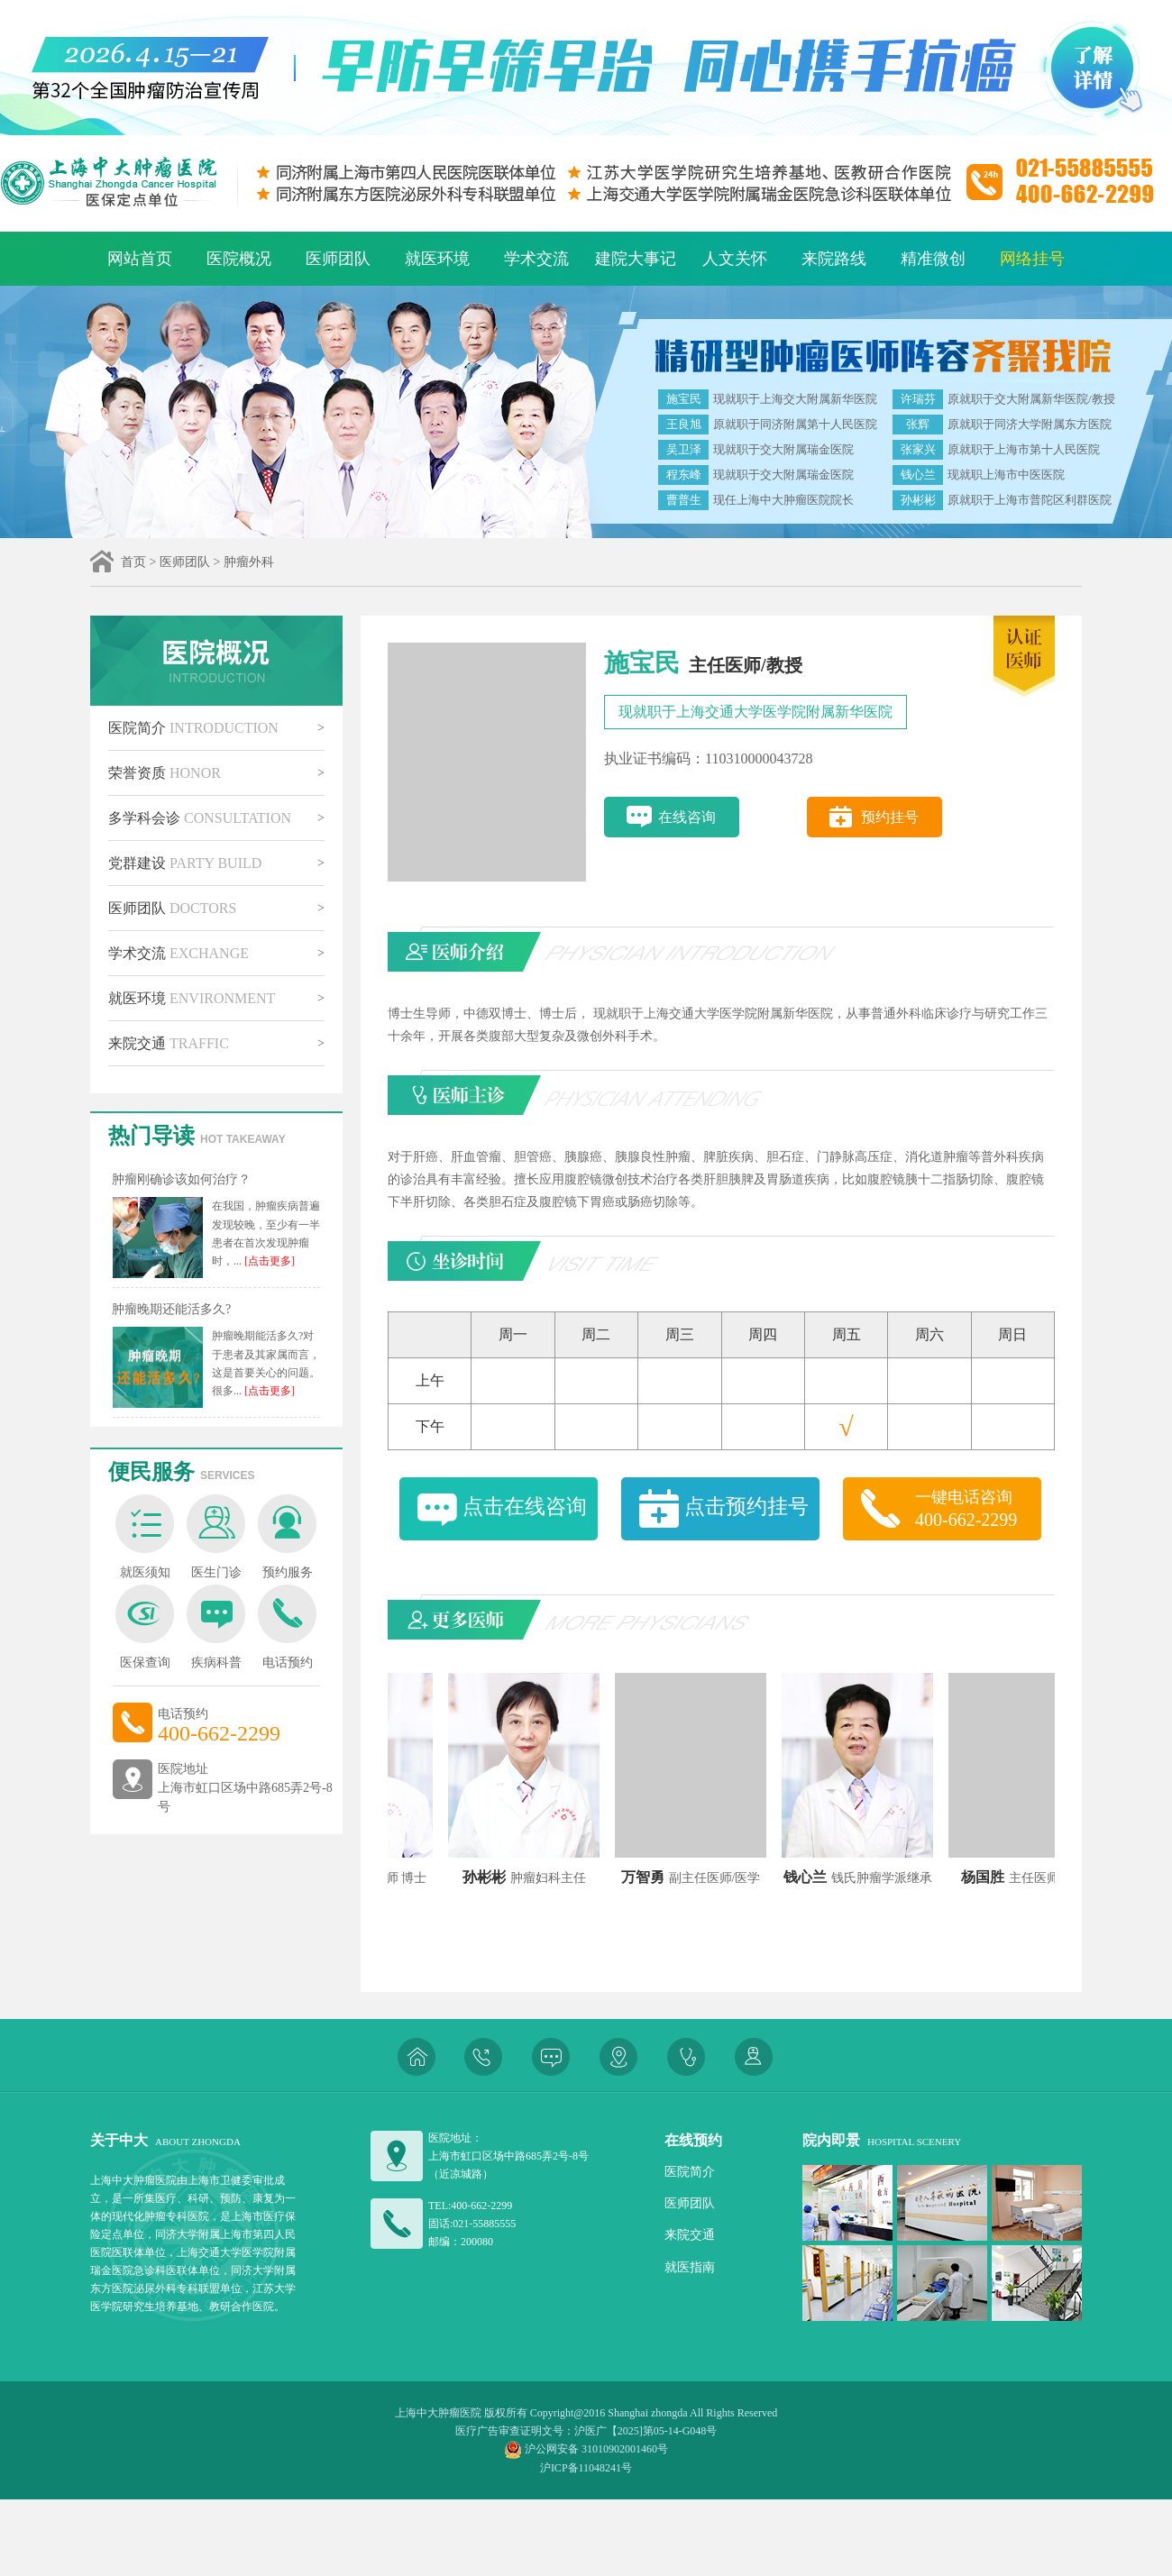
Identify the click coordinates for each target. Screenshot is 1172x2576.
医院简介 (193, 727)
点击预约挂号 (746, 1506)
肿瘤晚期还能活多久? (171, 1309)
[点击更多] (268, 1261)
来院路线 (833, 259)
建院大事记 (635, 259)
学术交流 (536, 259)
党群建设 (184, 863)
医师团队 (338, 259)
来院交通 (168, 1043)
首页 (133, 562)
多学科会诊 (199, 818)
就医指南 (689, 2267)
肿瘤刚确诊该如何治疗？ (181, 1179)
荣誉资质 (164, 773)
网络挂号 (1032, 259)
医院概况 (238, 259)
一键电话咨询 (978, 1509)
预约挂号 (890, 817)
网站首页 (139, 259)
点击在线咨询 (524, 1506)
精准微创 (933, 259)
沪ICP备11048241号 (586, 2468)
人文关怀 (734, 259)
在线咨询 (687, 817)
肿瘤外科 (249, 562)
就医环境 (437, 259)
